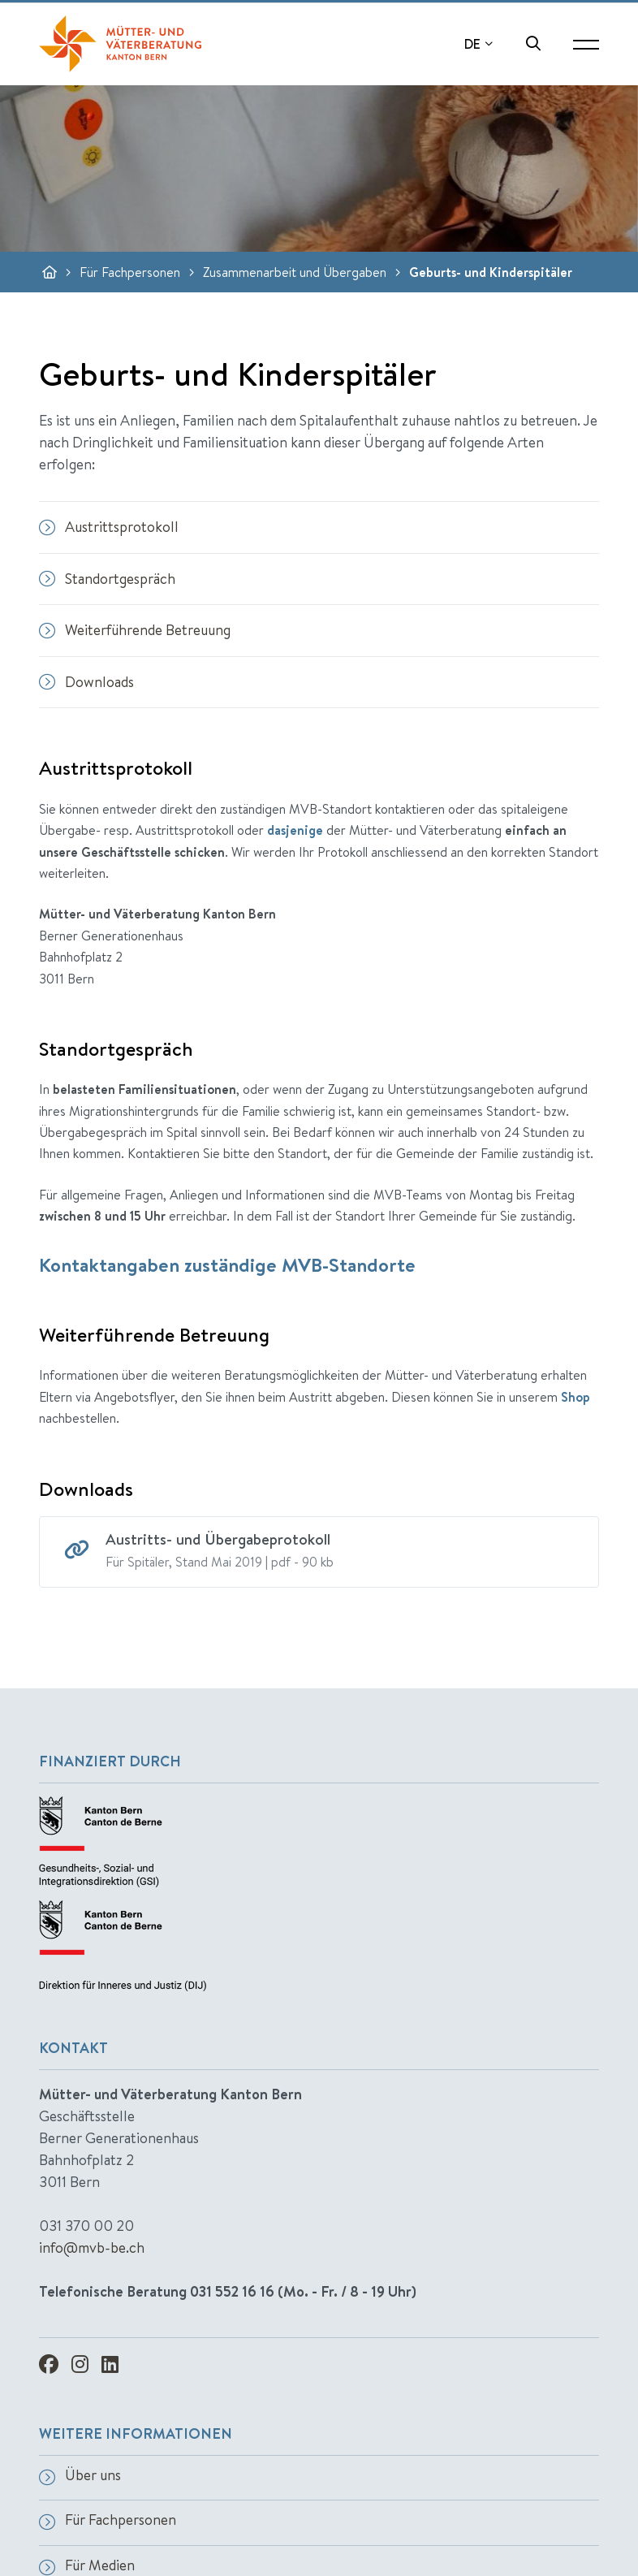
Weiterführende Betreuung (135, 630)
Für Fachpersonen (130, 272)
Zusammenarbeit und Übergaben (294, 272)
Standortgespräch (107, 578)
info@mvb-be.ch (91, 2247)
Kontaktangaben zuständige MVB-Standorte (227, 1264)
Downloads (86, 682)
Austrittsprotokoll (109, 526)
